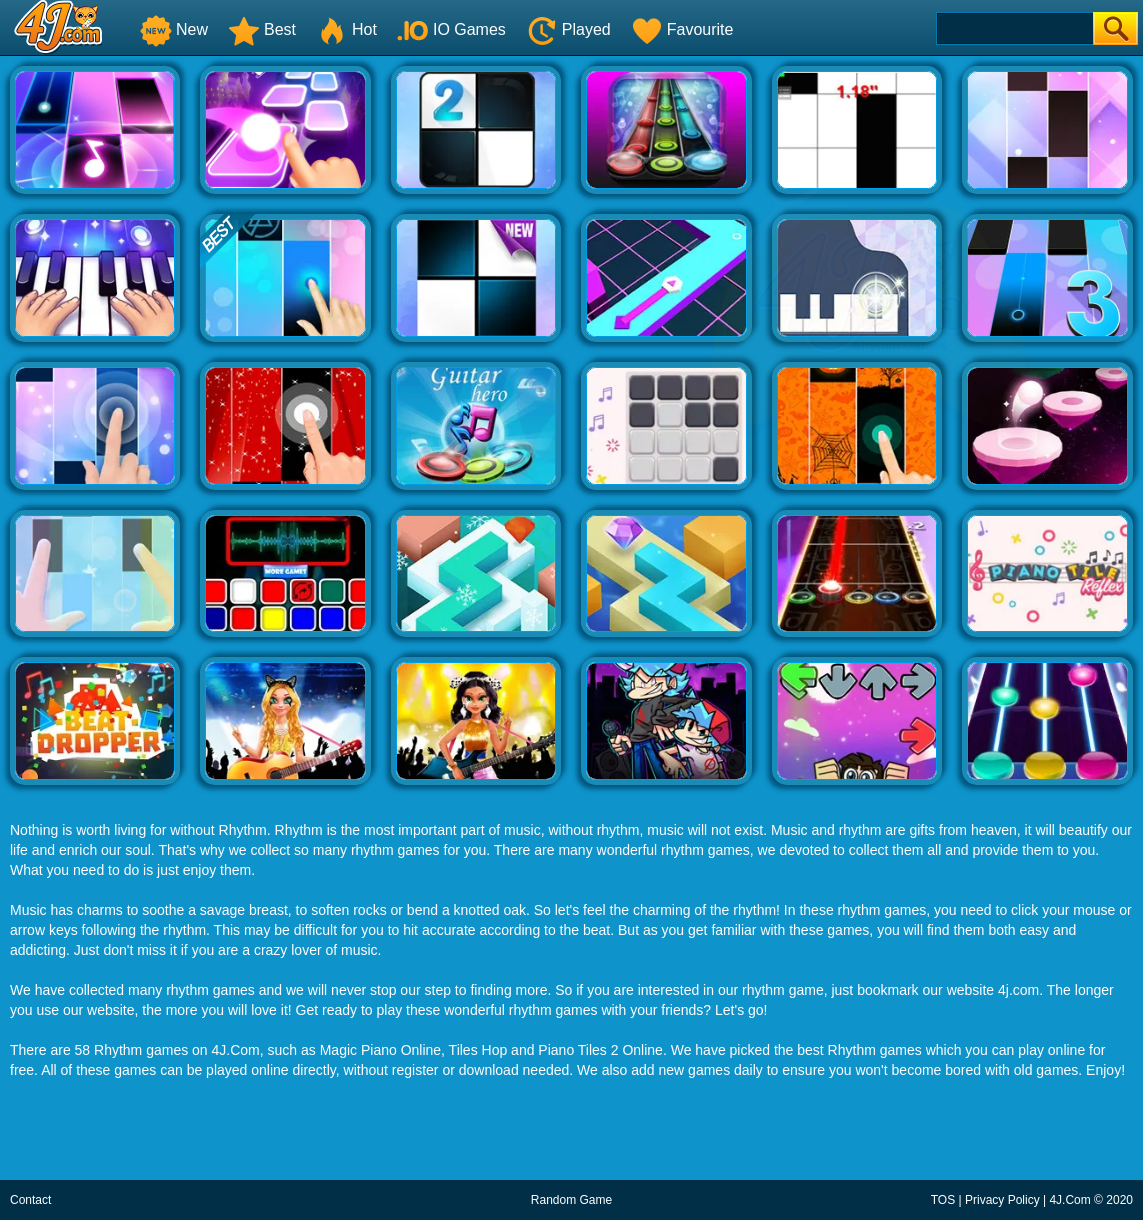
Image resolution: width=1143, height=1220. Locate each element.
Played (568, 29)
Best (262, 29)
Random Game (571, 1200)
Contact (30, 1200)
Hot (346, 29)
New (174, 29)
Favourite (682, 29)
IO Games (451, 29)
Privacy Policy (1002, 1200)
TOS (943, 1200)
